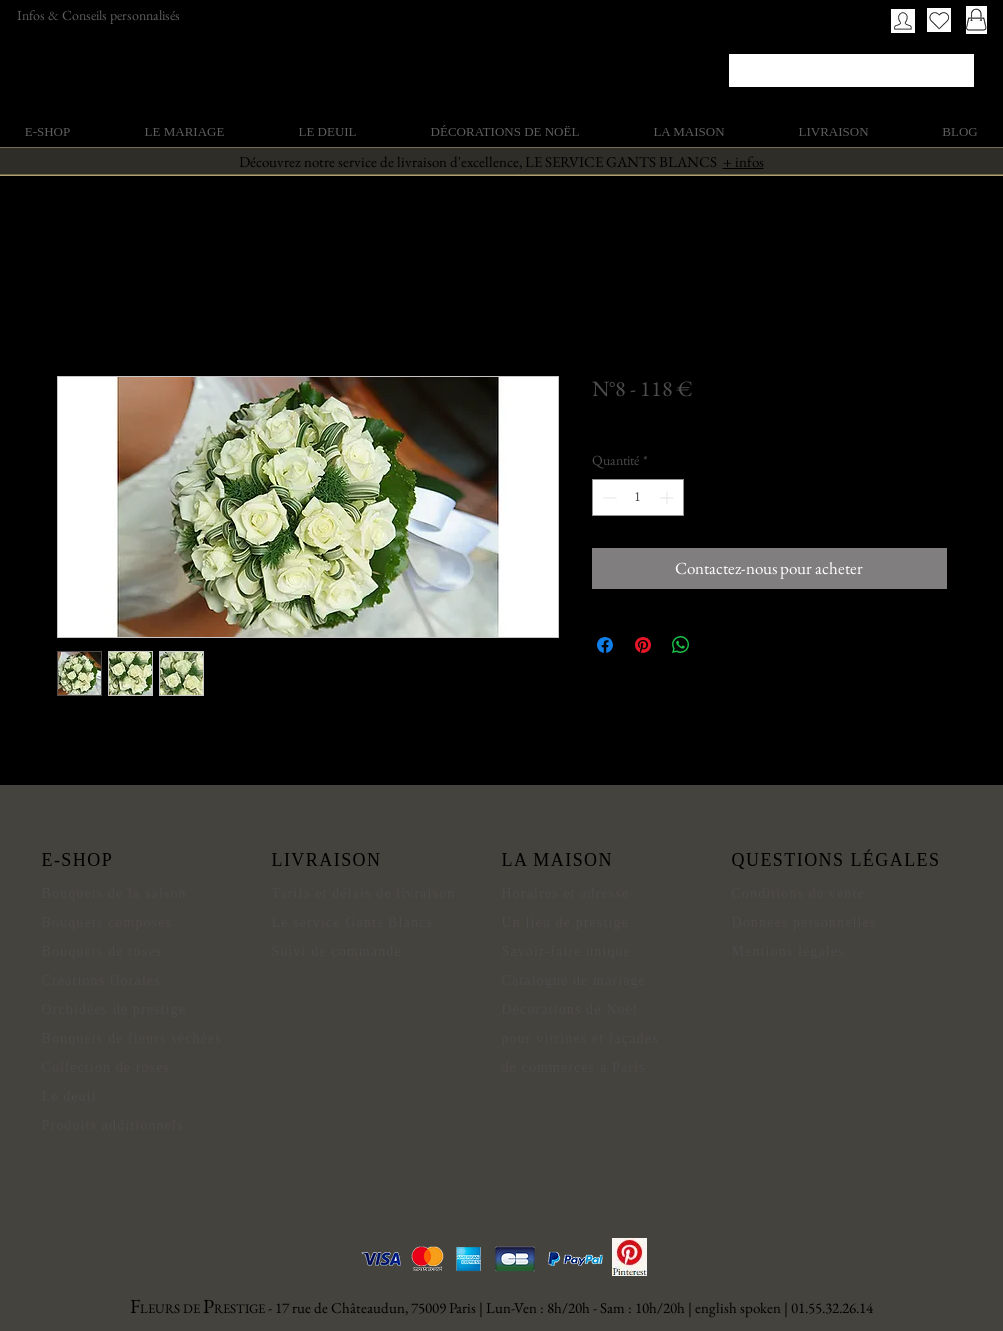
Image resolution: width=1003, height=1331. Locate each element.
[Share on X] (719, 645)
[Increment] (668, 497)
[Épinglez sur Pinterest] (643, 645)
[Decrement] (607, 497)
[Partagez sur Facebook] (605, 645)
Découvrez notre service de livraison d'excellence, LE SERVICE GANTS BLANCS (501, 161)
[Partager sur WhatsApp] (681, 645)
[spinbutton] (638, 497)
